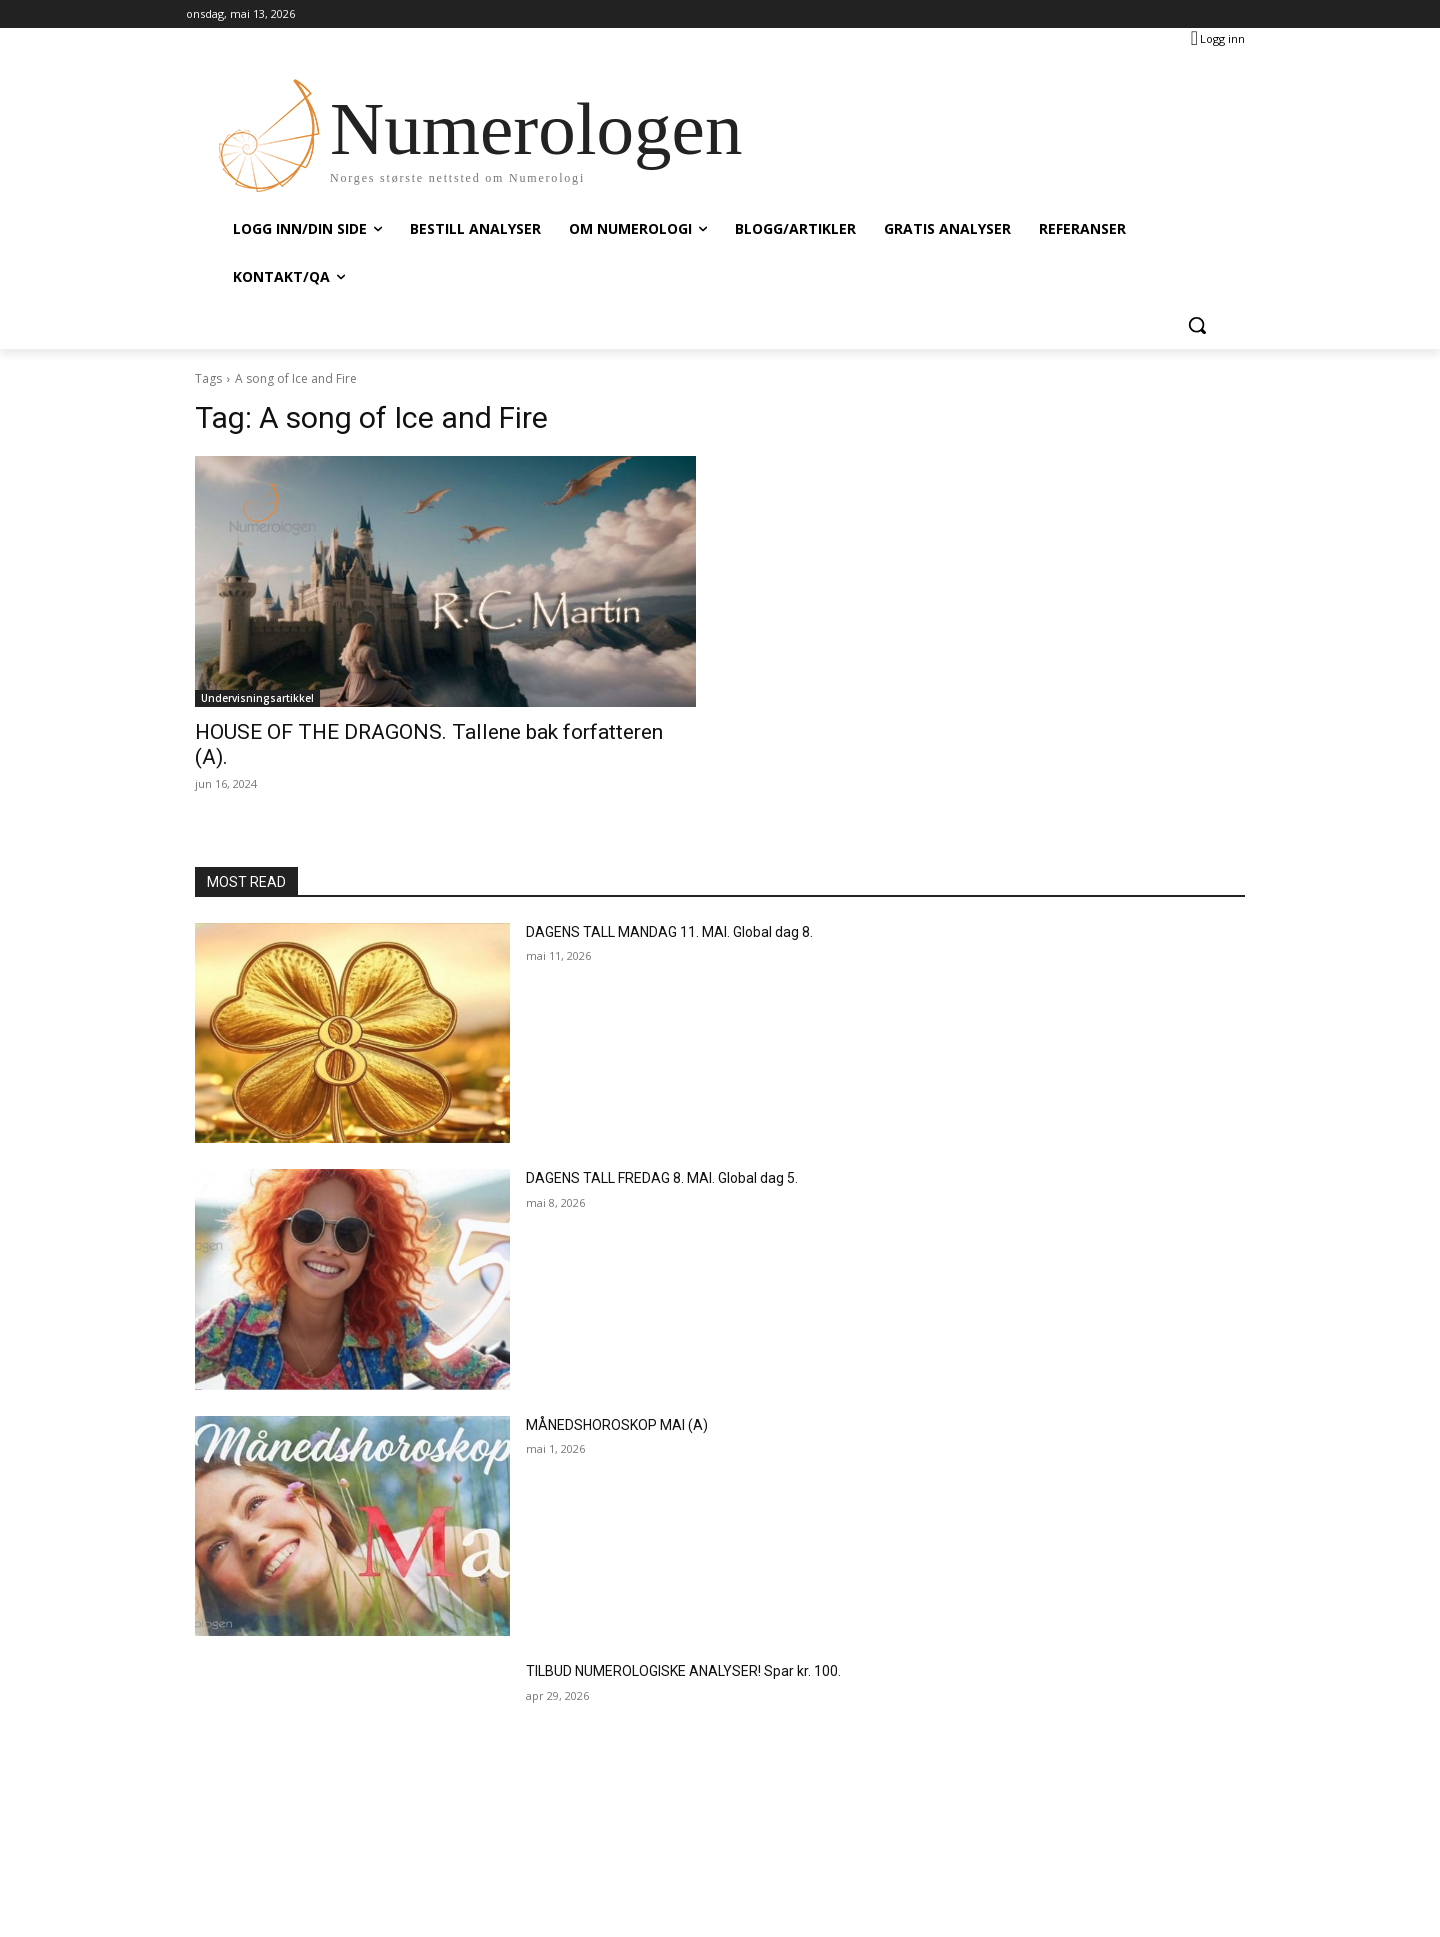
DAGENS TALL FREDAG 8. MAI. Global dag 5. (662, 1178)
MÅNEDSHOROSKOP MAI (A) (617, 1425)
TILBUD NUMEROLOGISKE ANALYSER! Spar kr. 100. (683, 1671)
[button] (1197, 325)
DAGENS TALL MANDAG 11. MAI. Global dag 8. (669, 932)
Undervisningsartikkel (257, 698)
